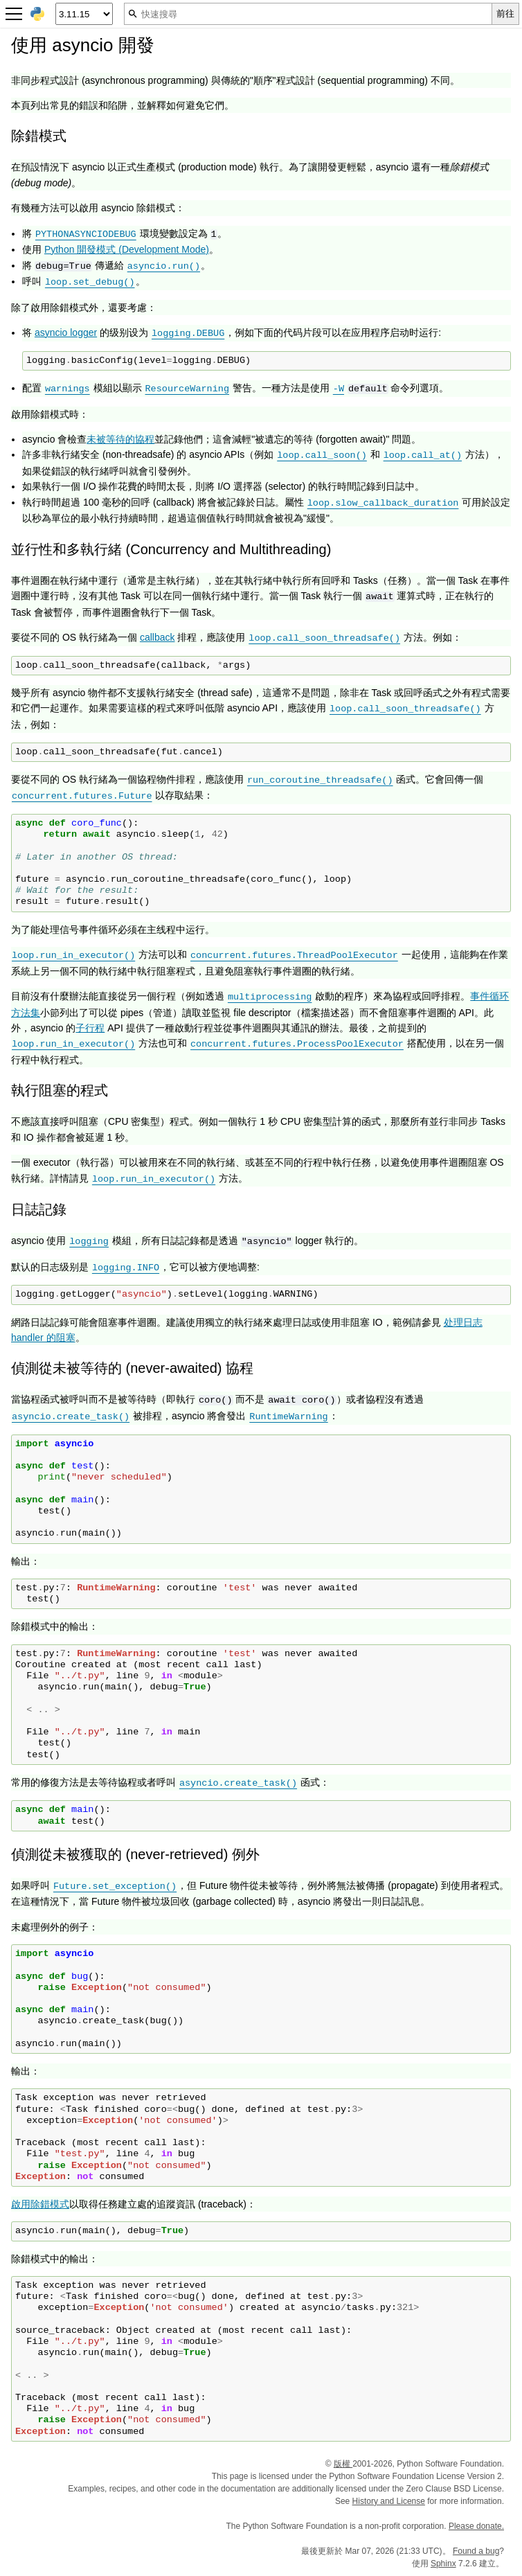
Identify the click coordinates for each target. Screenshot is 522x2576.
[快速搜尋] (308, 13)
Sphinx (443, 2563)
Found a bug (476, 2551)
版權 (343, 2464)
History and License (388, 2501)
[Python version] (84, 14)
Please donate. (476, 2526)
